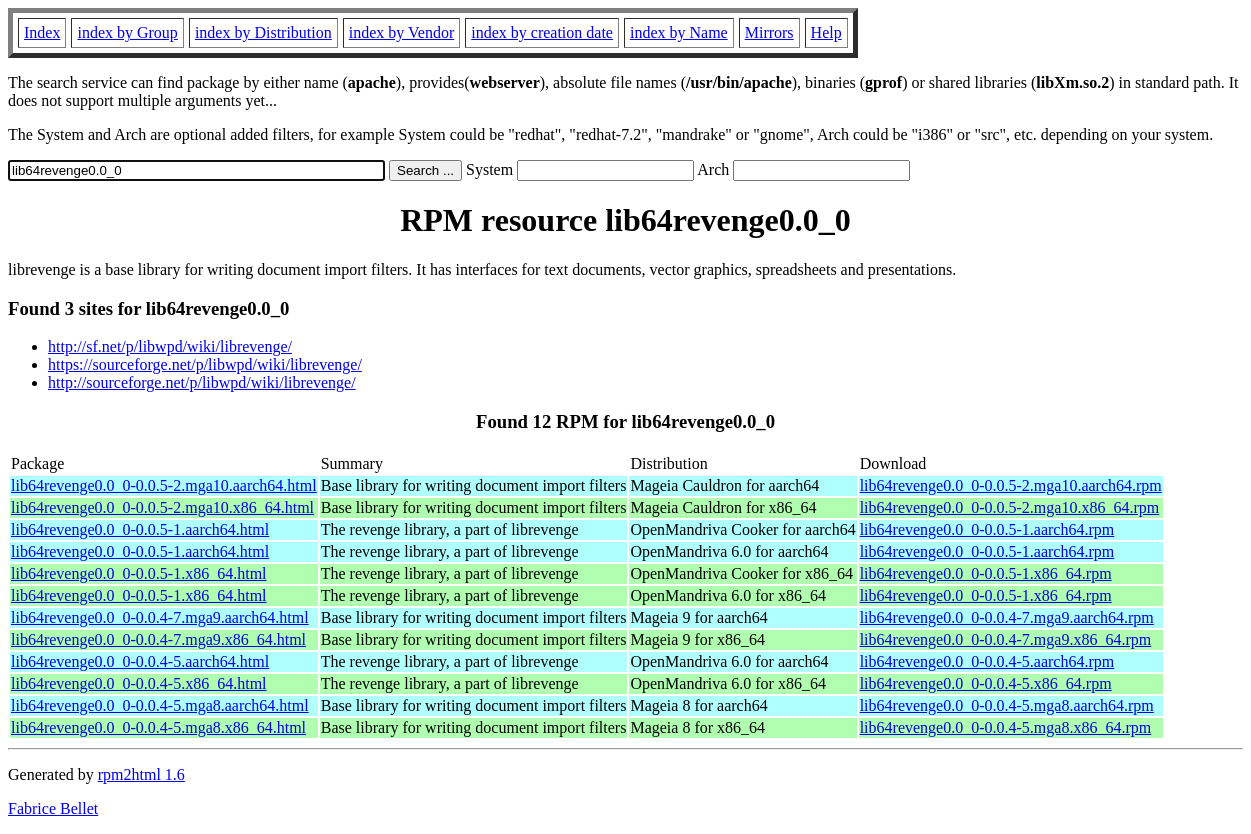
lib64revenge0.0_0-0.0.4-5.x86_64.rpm (986, 683)
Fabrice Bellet (53, 808)
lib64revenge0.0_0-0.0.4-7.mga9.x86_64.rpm (1006, 639)
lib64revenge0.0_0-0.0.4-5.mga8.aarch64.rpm (1007, 705)
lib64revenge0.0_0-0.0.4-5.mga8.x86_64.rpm (1006, 727)
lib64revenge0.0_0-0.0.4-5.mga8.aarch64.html (160, 705)
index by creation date (542, 32)
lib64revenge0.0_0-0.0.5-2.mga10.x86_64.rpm (1010, 507)
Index (42, 32)
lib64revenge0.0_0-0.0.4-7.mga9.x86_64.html (158, 639)
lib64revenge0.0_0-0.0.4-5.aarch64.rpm (987, 661)
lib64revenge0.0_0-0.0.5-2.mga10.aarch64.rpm (1011, 485)
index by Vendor (401, 32)
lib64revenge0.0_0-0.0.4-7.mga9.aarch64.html (160, 617)
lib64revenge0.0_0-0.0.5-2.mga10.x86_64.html (162, 507)
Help (826, 32)
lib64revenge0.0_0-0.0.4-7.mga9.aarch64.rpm (1007, 617)
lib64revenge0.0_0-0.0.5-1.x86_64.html (139, 573)
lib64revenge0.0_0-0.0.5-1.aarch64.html (140, 529)
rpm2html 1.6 (141, 774)
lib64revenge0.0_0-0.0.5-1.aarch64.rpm (987, 529)
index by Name (679, 32)
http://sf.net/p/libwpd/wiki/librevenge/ (170, 346)
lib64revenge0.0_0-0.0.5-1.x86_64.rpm (986, 573)
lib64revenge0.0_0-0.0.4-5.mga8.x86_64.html (158, 727)
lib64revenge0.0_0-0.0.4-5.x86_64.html (139, 683)
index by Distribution (263, 32)
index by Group (127, 32)
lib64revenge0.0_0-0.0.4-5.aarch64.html (140, 661)
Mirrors (769, 32)
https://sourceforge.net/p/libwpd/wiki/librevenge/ (205, 364)
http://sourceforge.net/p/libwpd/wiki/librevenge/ (202, 382)
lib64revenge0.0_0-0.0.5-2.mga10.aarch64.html (164, 485)
